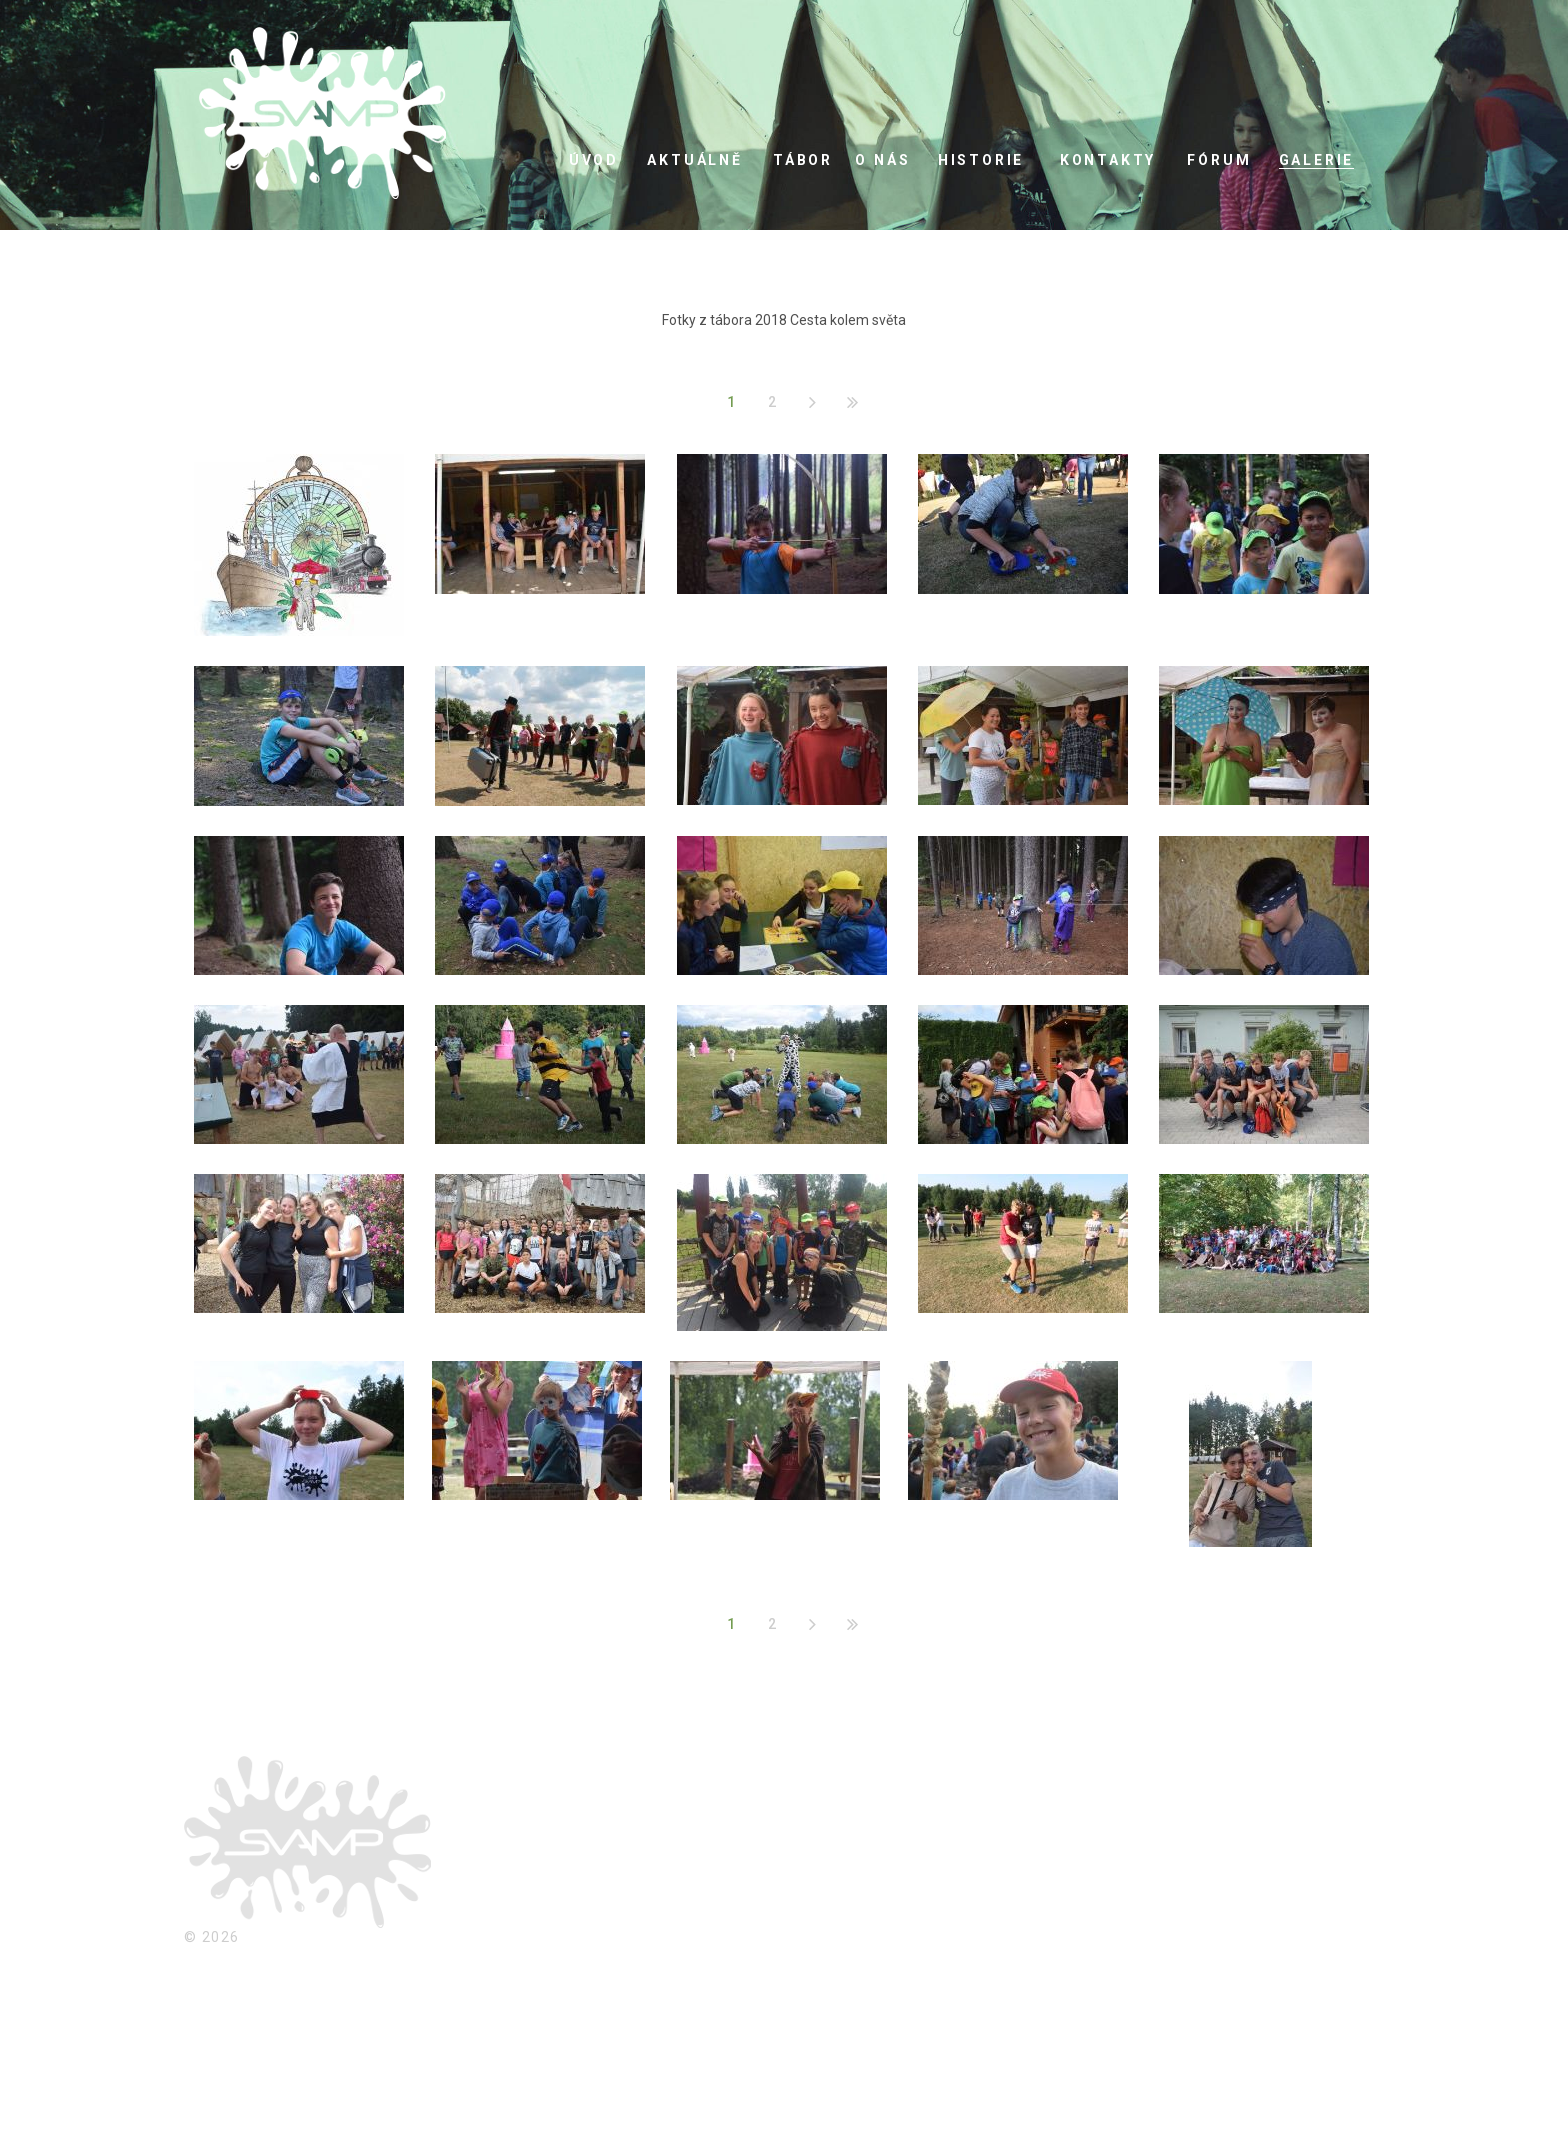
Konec (852, 402)
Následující (812, 402)
